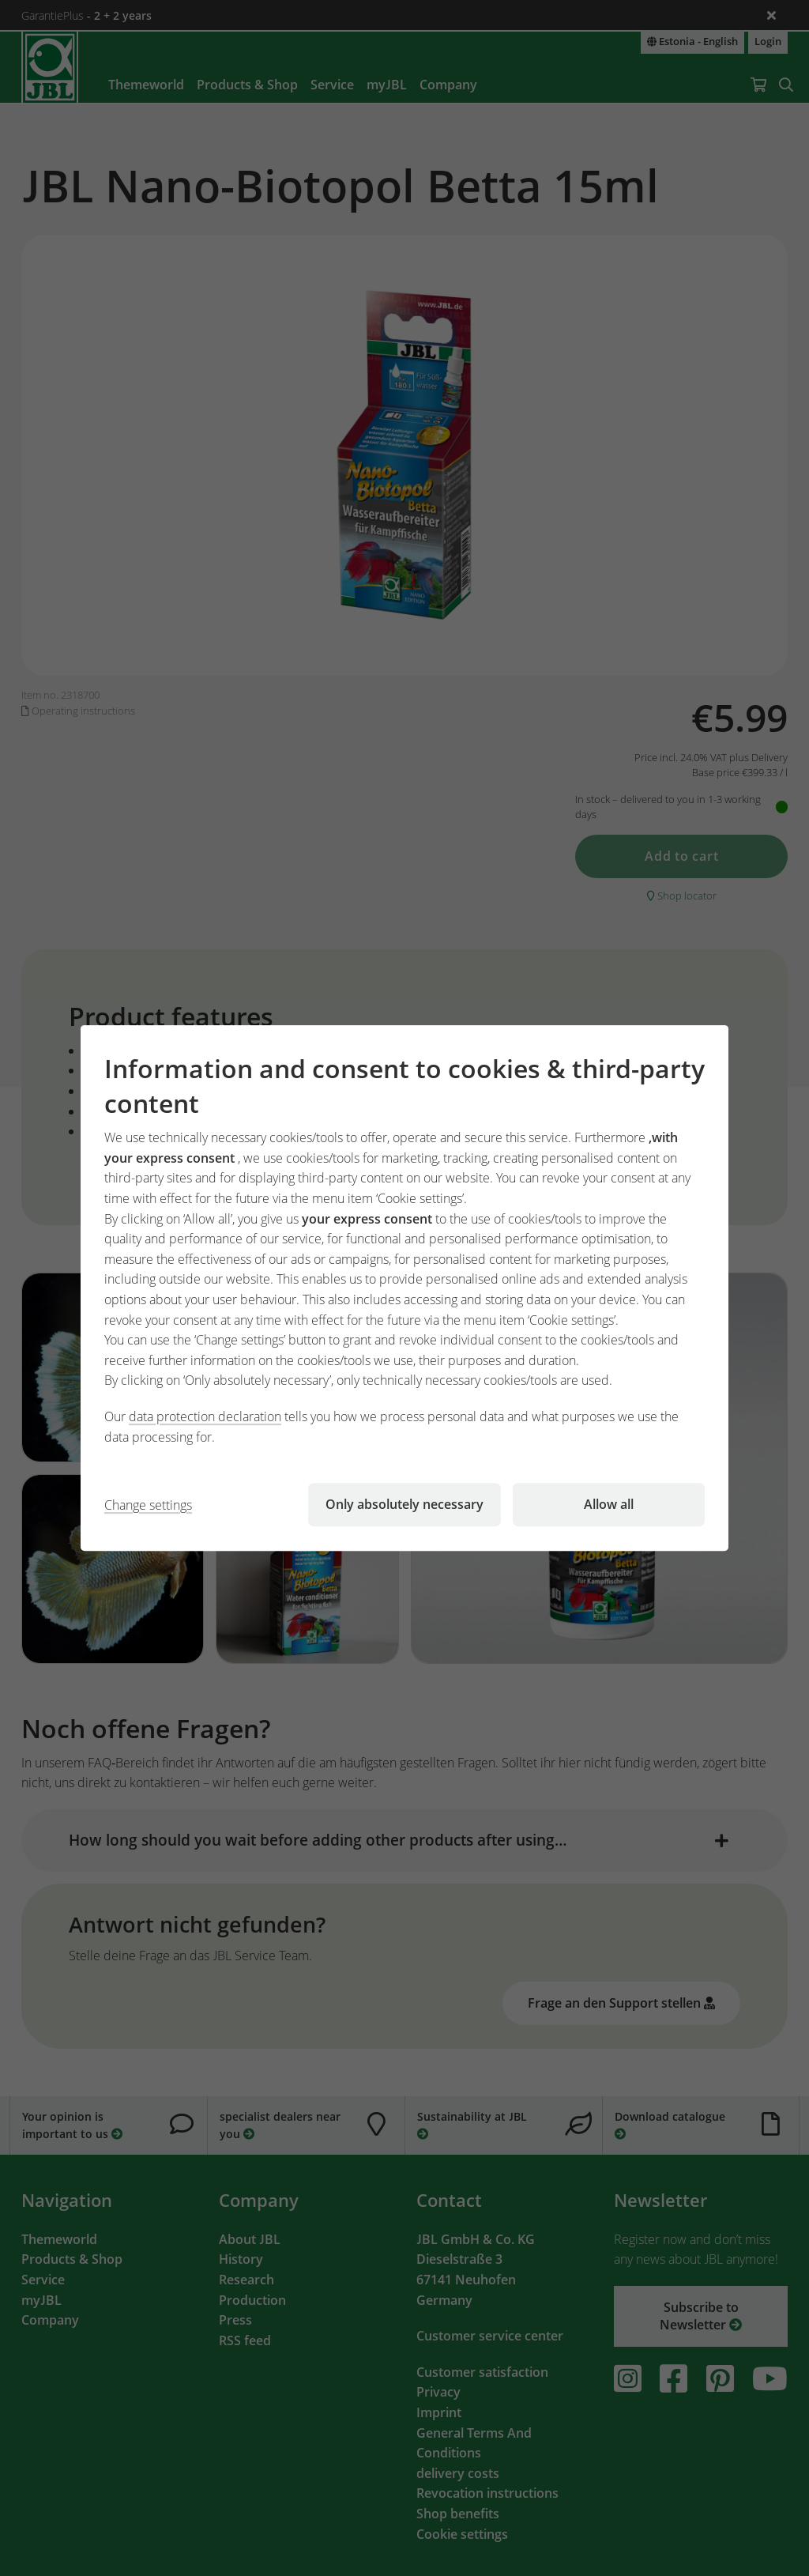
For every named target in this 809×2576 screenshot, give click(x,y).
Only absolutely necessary (404, 1504)
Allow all (609, 1504)
